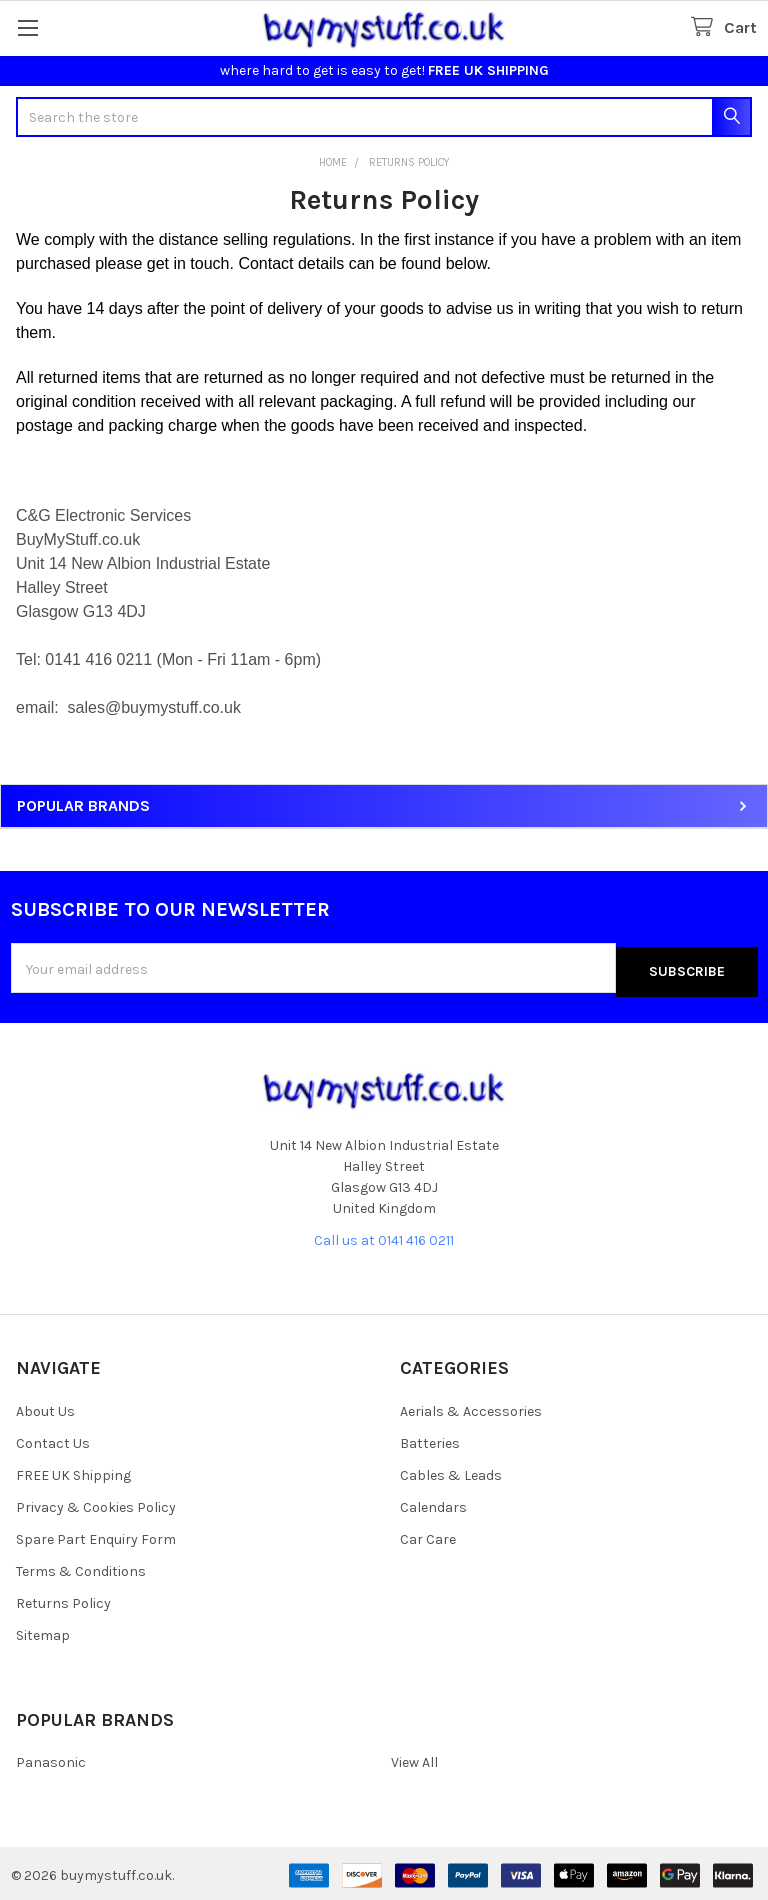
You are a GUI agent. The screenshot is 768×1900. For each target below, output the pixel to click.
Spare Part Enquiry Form (96, 1535)
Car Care (428, 1535)
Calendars (433, 1503)
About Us (45, 1407)
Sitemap (43, 1631)
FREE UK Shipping (73, 1471)
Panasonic (51, 1758)
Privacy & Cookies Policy (96, 1503)
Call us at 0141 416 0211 (384, 1236)
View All (414, 1758)
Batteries (430, 1439)
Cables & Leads (451, 1471)
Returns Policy (63, 1599)
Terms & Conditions (81, 1567)
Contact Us (53, 1439)
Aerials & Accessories (471, 1407)
